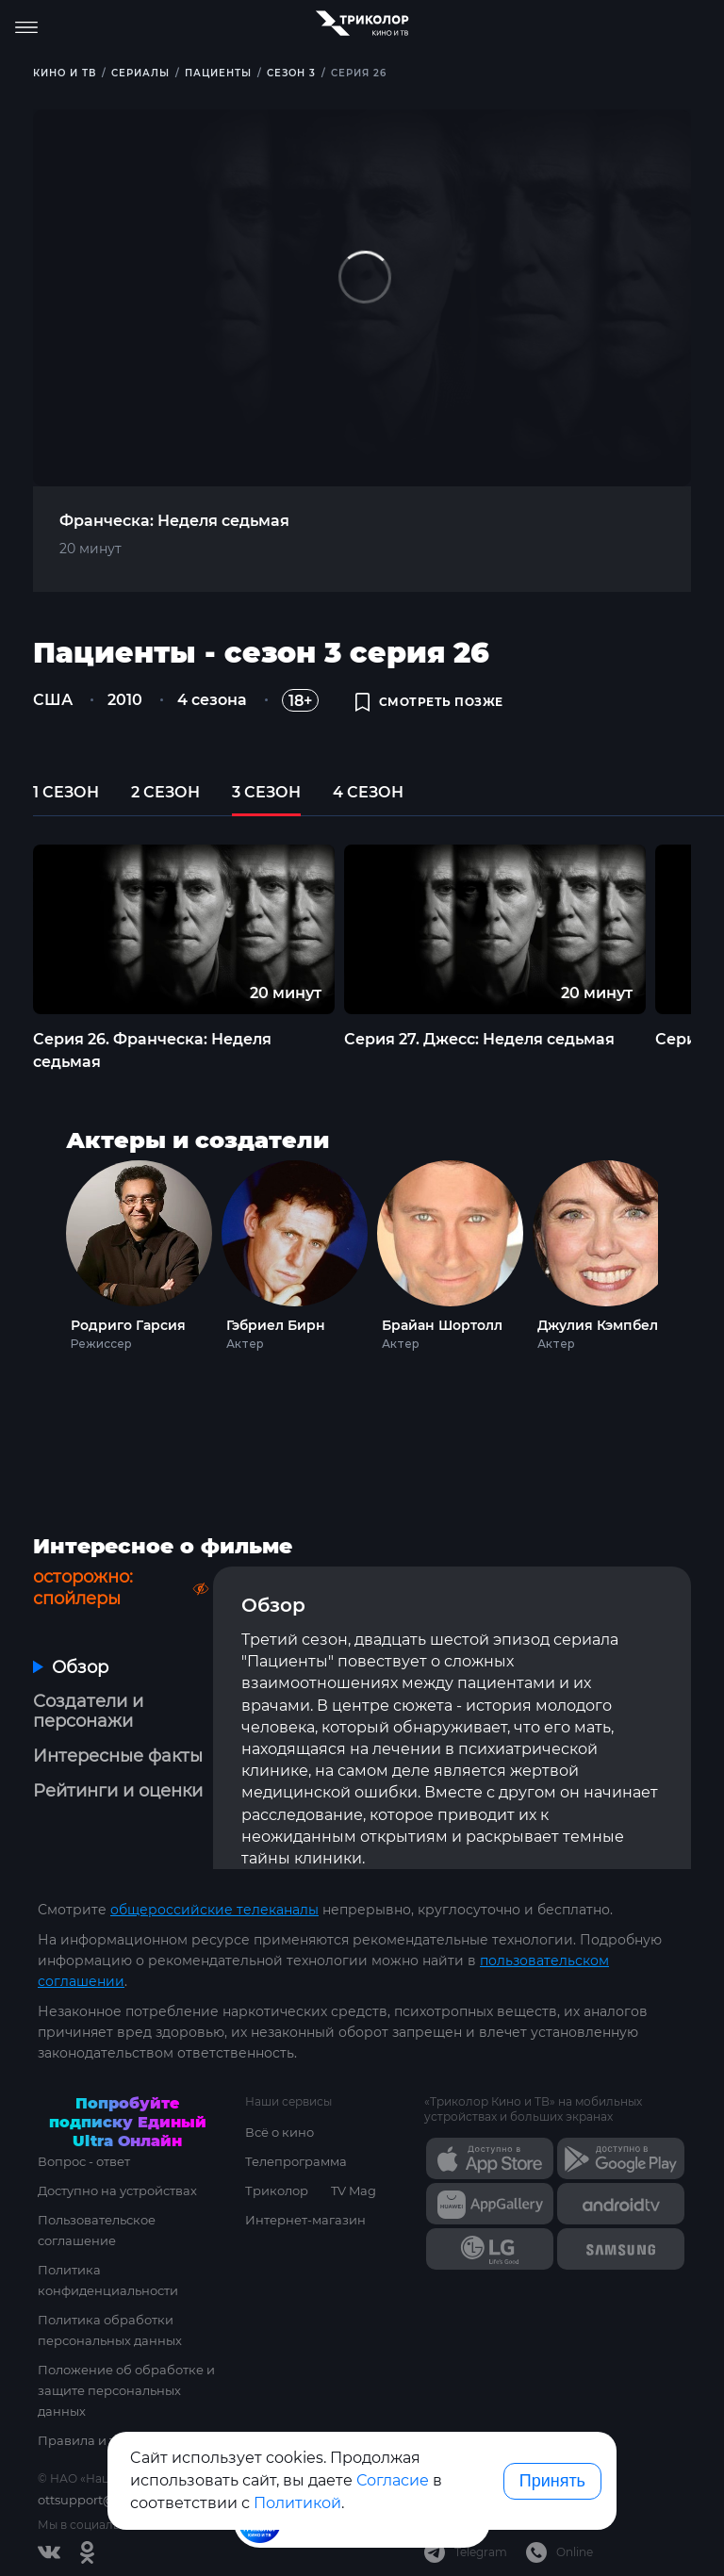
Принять (552, 2480)
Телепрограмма (296, 2161)
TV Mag (353, 2190)
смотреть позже (429, 702)
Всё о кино (279, 2132)
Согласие (392, 2480)
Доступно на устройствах (117, 2190)
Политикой (297, 2503)
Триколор (276, 2190)
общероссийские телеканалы (214, 1909)
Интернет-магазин (305, 2219)
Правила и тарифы (98, 2440)
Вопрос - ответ (84, 2161)
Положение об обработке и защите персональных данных (126, 2390)
